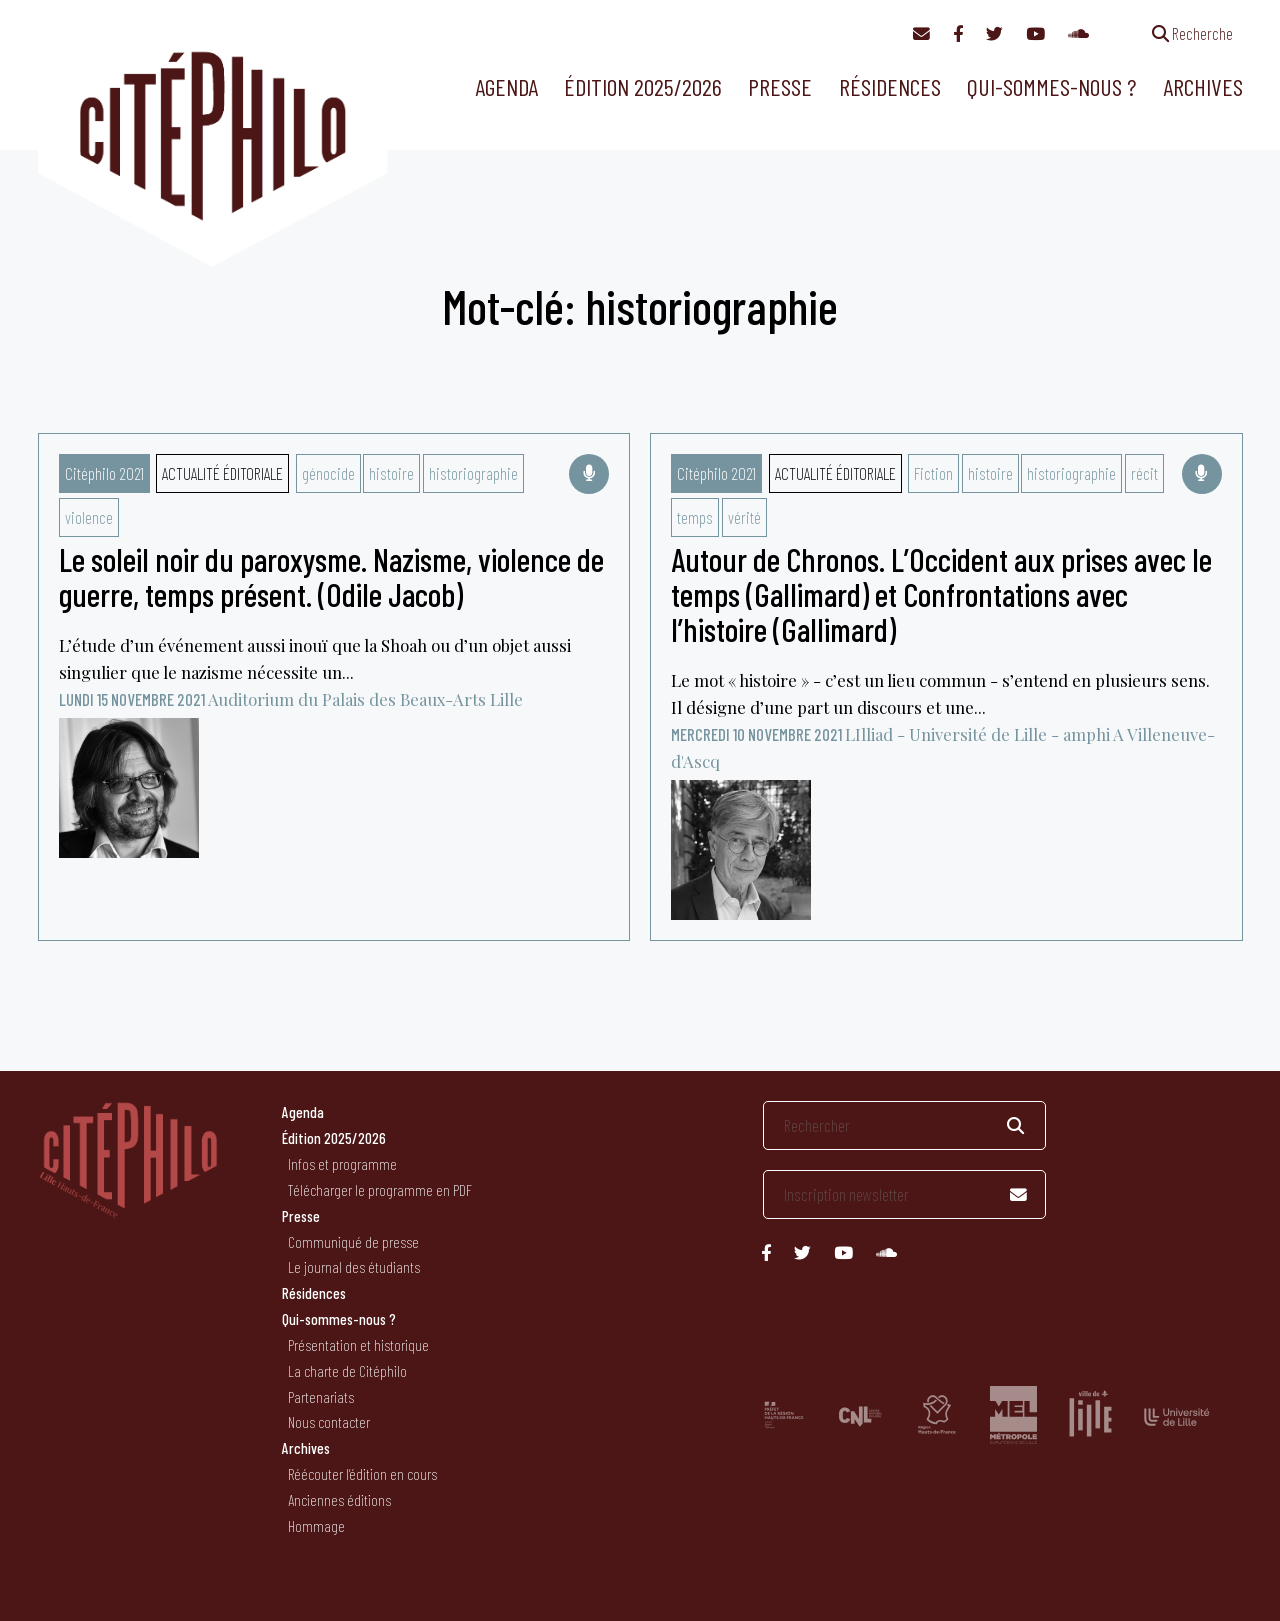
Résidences (890, 86)
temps (695, 517)
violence (89, 517)
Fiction (933, 473)
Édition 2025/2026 (643, 86)
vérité (744, 517)
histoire (391, 473)
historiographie (473, 473)
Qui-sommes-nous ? (1051, 86)
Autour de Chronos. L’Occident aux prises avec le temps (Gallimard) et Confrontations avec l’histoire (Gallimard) (941, 594)
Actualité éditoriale (222, 473)
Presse (780, 86)
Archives (1203, 86)
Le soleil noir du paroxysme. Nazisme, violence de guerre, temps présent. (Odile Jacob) (331, 576)
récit (1144, 473)
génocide (328, 473)
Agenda (506, 86)
